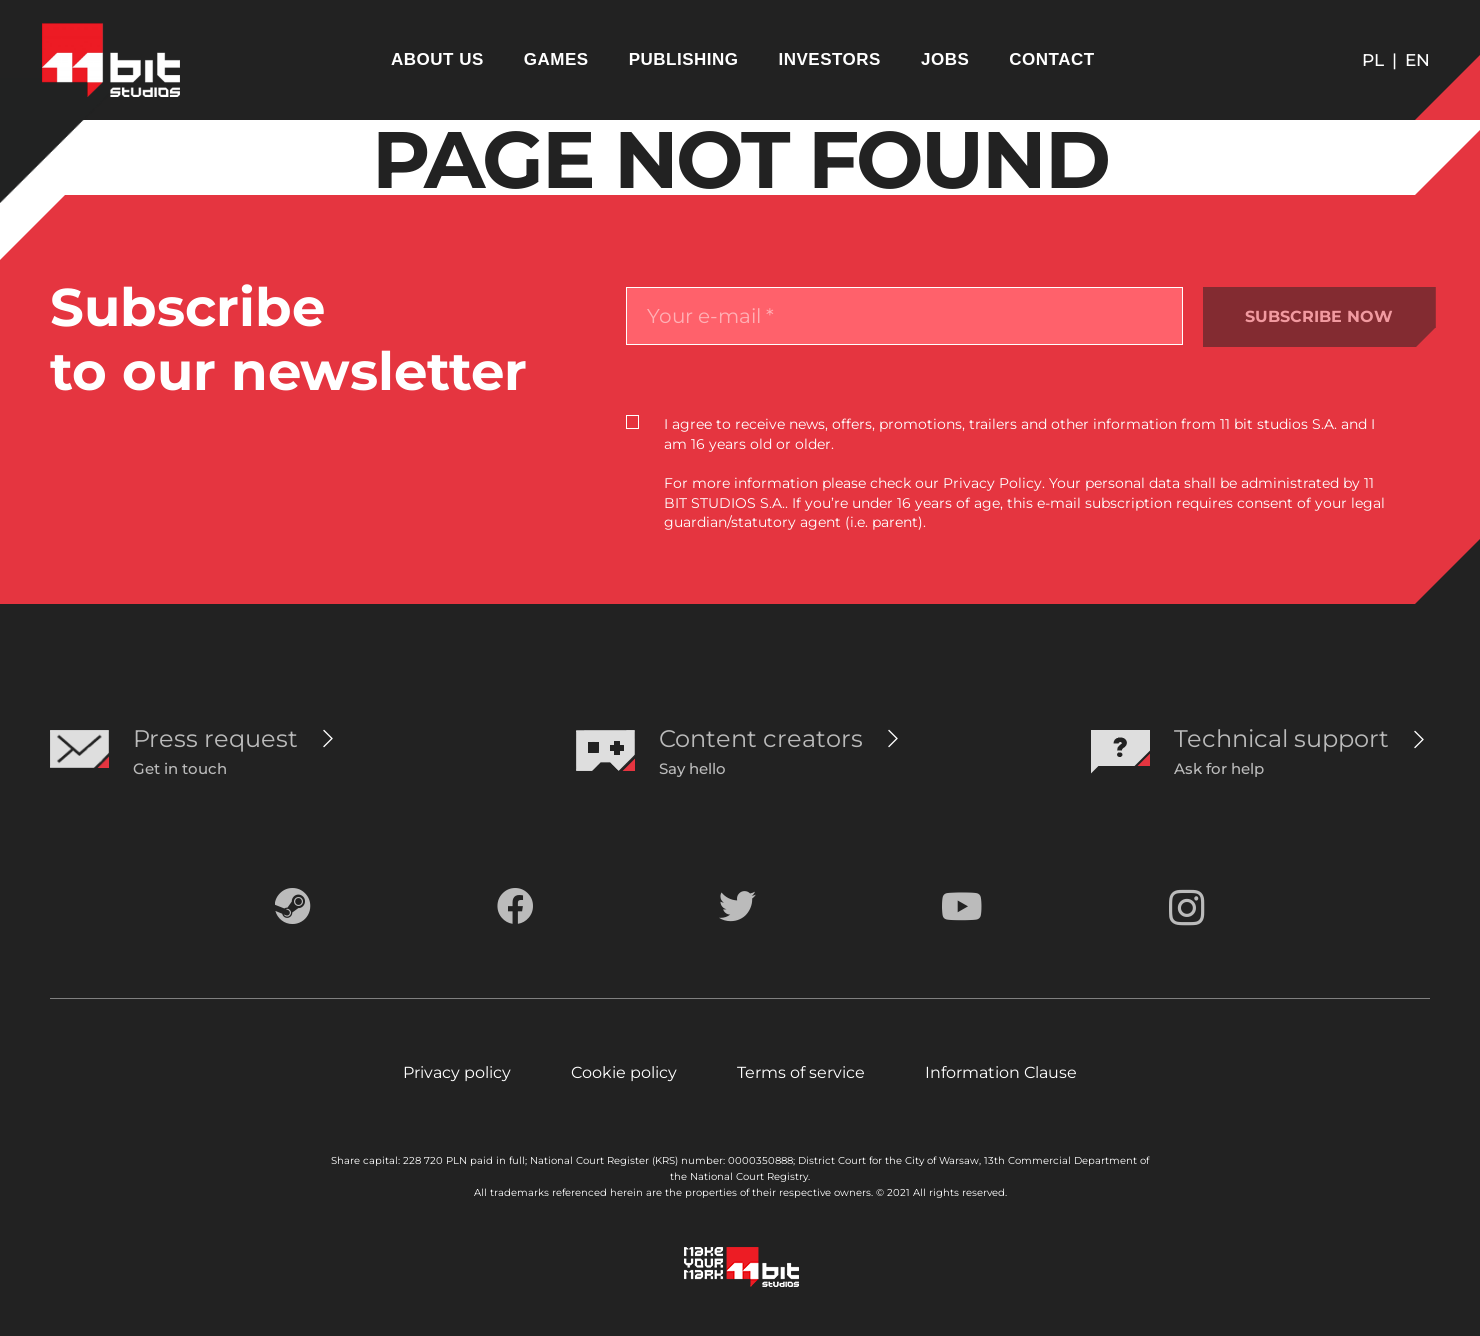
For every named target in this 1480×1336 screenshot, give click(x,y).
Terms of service (801, 1072)
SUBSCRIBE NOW (1319, 316)
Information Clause (1001, 1072)
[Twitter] (737, 906)
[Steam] (293, 906)
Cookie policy (624, 1072)
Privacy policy (457, 1072)
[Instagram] (1187, 908)
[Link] (111, 60)
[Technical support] (1281, 739)
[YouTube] (962, 906)
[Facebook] (515, 906)
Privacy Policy (992, 483)
